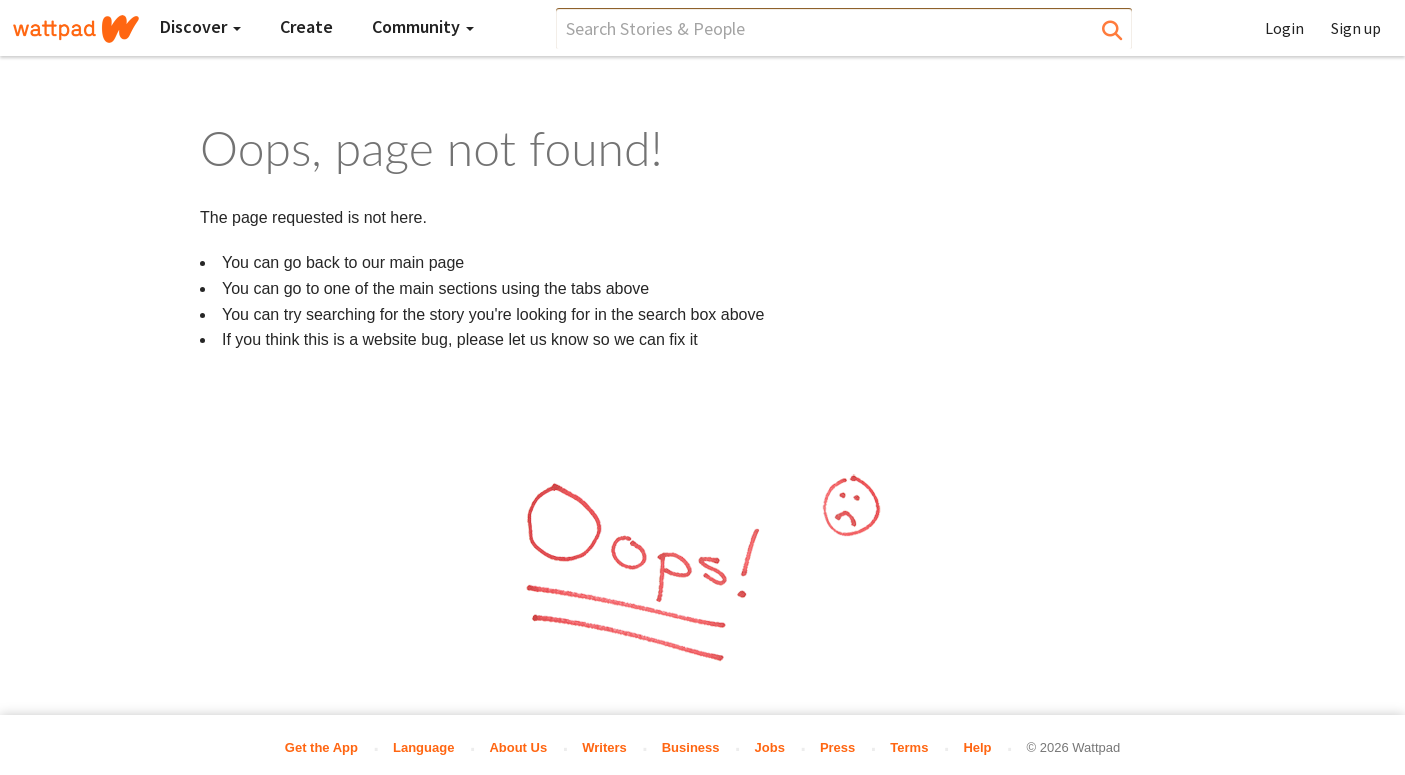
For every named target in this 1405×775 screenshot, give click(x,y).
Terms (909, 747)
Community (423, 26)
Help (977, 747)
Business (691, 747)
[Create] (306, 27)
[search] (844, 28)
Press (837, 747)
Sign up (1356, 28)
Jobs (770, 747)
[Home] (76, 29)
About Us (518, 747)
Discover (200, 26)
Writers (604, 747)
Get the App (321, 747)
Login (1284, 28)
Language (423, 747)
